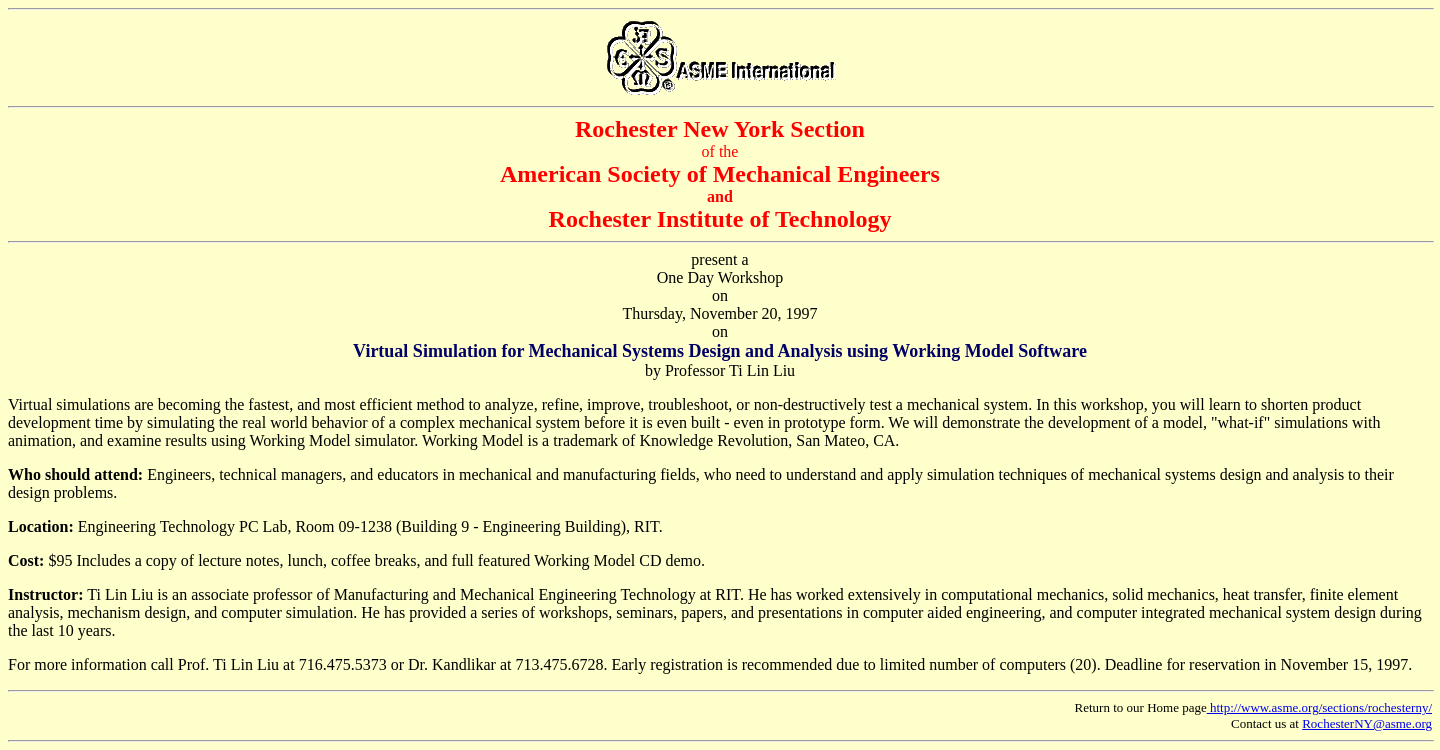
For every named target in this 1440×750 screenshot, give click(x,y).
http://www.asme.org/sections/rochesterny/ (1319, 707)
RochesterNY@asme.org (1367, 723)
